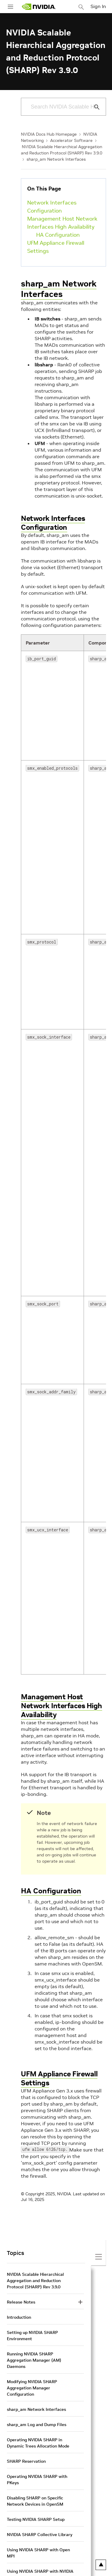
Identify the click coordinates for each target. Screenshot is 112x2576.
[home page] (39, 7)
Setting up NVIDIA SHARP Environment (32, 2335)
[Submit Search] (93, 107)
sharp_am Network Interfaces (56, 159)
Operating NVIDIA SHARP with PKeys (37, 2479)
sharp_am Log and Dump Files (36, 2424)
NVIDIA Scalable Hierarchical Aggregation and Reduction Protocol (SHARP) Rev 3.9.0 (35, 2281)
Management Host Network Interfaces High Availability (62, 222)
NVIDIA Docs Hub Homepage (49, 134)
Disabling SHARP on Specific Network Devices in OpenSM (35, 2501)
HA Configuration (58, 234)
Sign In (98, 6)
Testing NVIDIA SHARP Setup (36, 2519)
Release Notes (21, 2302)
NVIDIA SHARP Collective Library (39, 2534)
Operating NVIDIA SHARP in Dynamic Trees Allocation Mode (38, 2443)
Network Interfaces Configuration (51, 206)
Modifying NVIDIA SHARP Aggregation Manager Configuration (32, 2388)
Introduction (19, 2317)
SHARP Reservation (26, 2461)
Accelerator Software (71, 140)
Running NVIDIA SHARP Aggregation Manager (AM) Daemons (34, 2360)
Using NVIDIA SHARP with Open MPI (38, 2553)
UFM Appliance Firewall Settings (55, 246)
